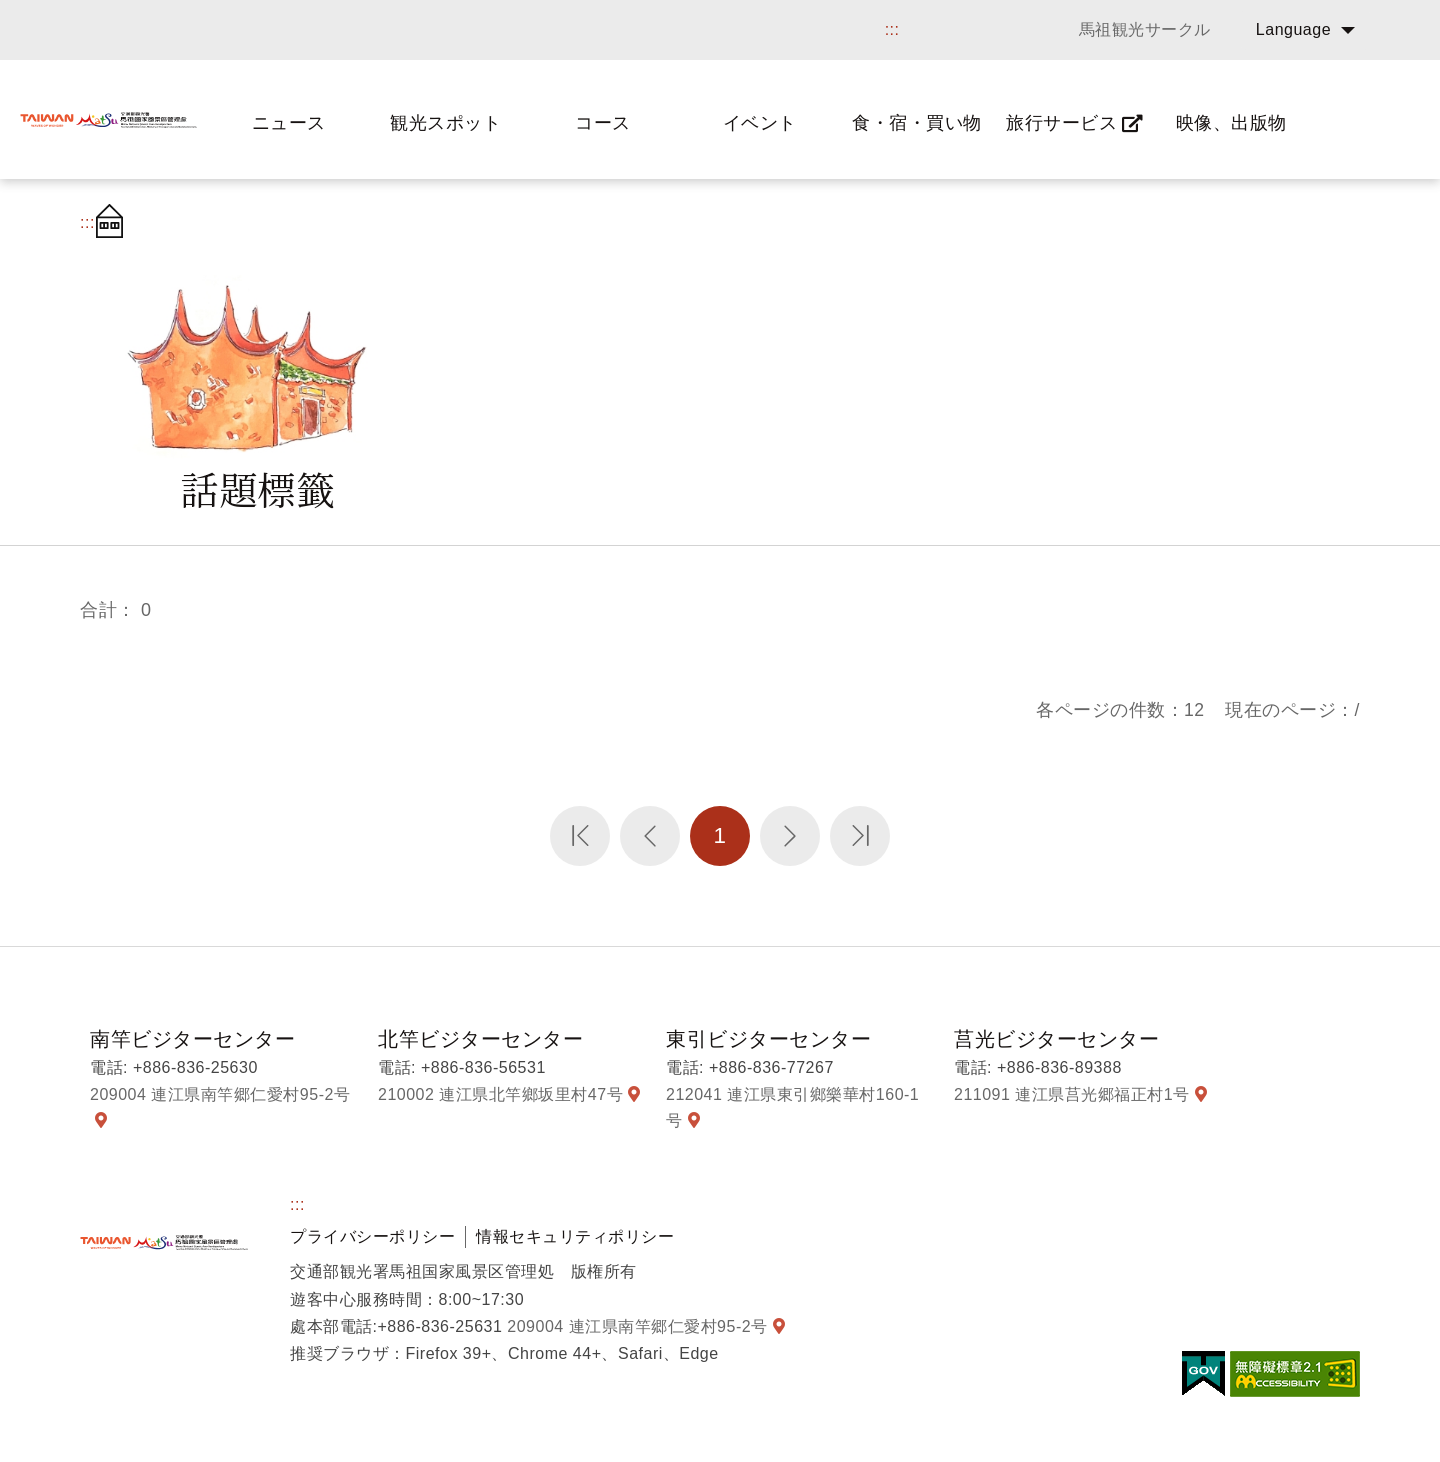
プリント (1189, 223)
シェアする (1234, 223)
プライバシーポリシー (372, 1236)
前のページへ (650, 836)
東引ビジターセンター (768, 1039)
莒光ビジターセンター (1056, 1039)
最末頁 (860, 836)
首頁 (115, 223)
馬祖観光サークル (1145, 29)
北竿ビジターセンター (480, 1039)
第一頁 (580, 836)
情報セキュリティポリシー (575, 1236)
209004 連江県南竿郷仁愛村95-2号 (220, 1094)
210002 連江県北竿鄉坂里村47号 (500, 1094)
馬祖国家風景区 (164, 1242)
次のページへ (790, 836)
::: (892, 29)
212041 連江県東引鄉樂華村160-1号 (792, 1107)
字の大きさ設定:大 (1288, 223)
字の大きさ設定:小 (1338, 223)
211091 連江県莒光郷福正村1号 (1072, 1094)
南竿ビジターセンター (192, 1039)
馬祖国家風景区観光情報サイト (108, 119)
